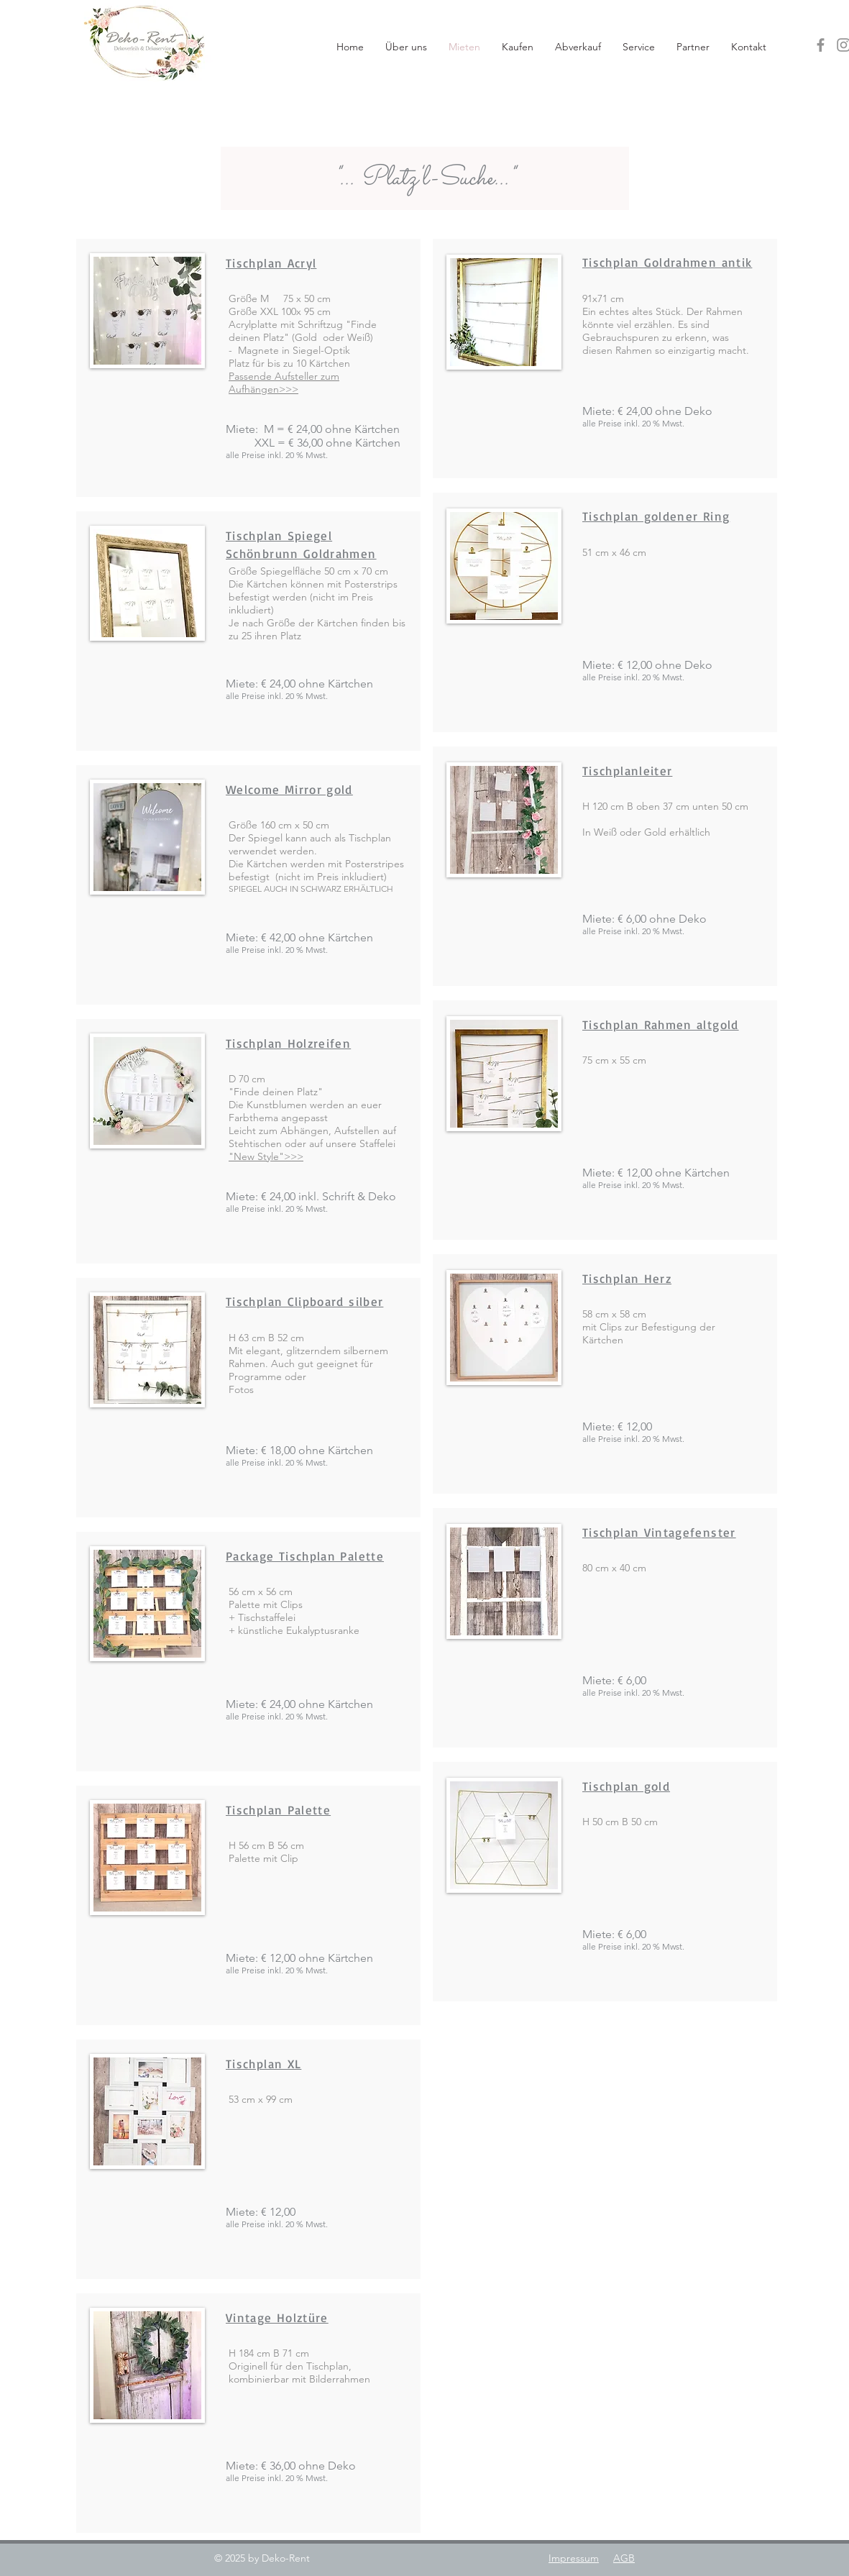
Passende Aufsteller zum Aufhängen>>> (284, 383)
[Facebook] (821, 45)
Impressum (574, 2558)
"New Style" (256, 1156)
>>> (293, 1156)
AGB (624, 2558)
